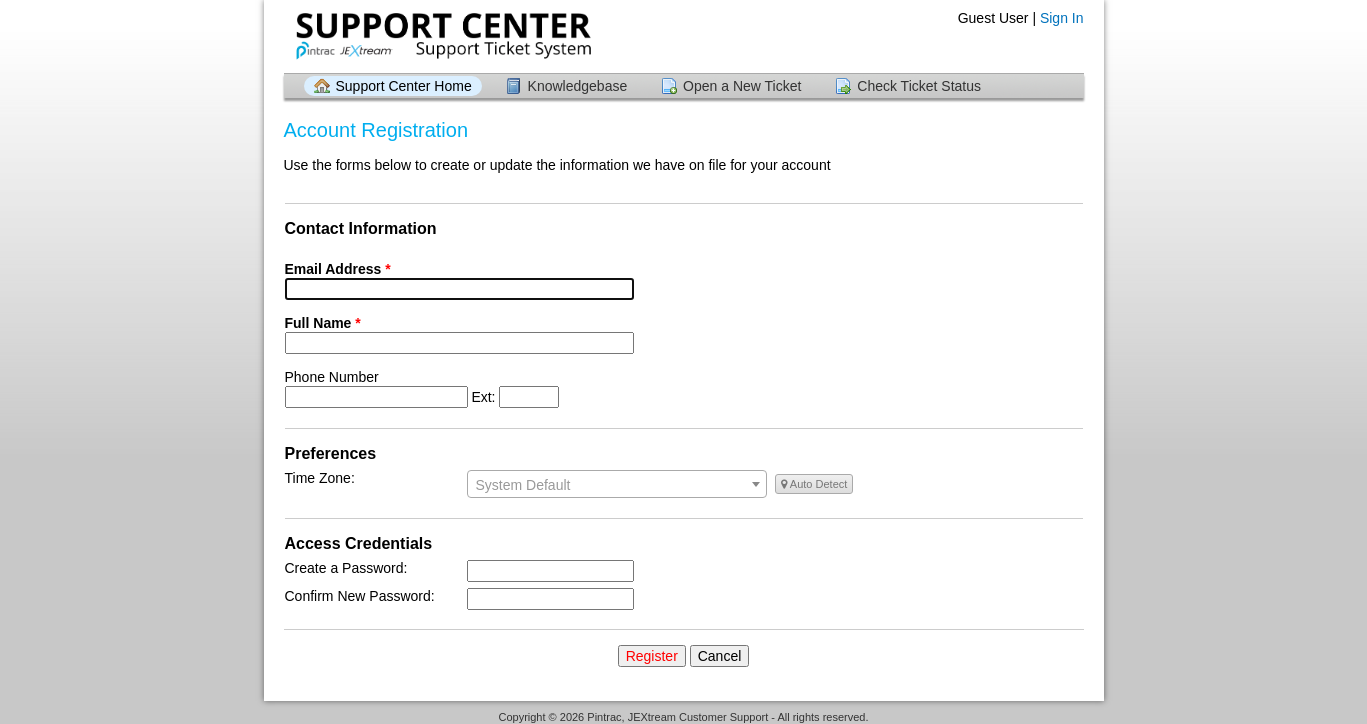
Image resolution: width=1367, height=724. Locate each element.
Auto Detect (814, 484)
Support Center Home (404, 86)
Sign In (1062, 18)
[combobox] (617, 484)
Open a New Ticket (742, 86)
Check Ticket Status (919, 86)
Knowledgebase (578, 86)
